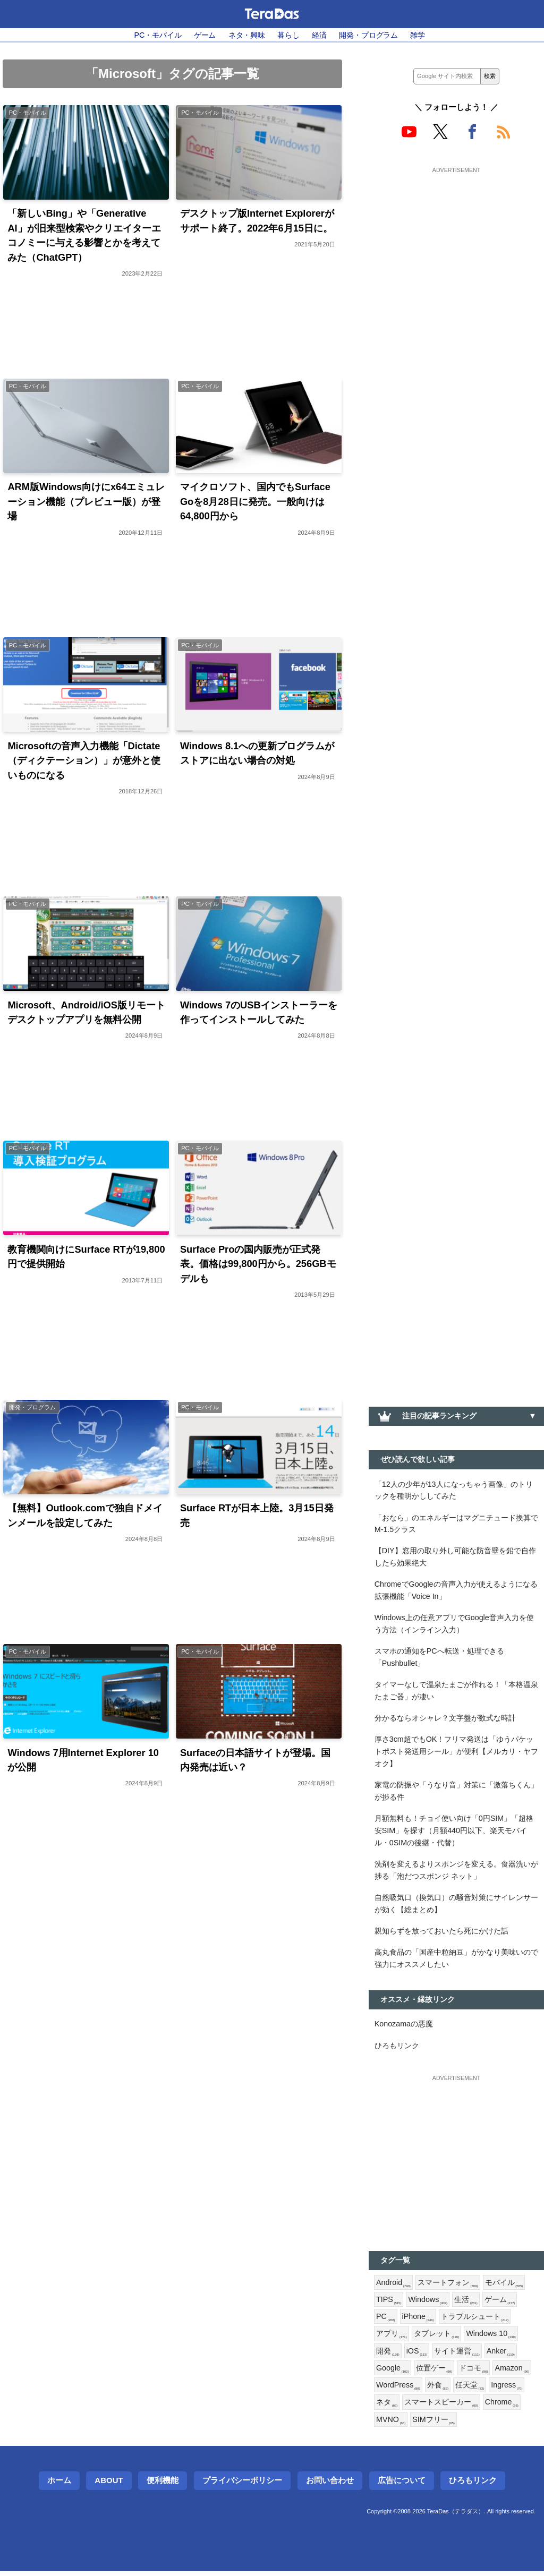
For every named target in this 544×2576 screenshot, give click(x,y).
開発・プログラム (368, 35)
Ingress (507, 2389)
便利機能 (162, 2484)
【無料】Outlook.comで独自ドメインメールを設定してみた (85, 1517)
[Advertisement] (456, 243)
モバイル (504, 2286)
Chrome (502, 2407)
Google (392, 2372)
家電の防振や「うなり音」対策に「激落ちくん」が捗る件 (456, 1793)
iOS (417, 2355)
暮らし (288, 35)
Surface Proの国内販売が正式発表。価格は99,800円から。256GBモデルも (258, 1265)
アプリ (391, 2338)
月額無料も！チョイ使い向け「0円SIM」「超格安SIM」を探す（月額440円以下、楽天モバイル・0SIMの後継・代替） (454, 1832)
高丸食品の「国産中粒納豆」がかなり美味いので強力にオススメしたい (456, 1961)
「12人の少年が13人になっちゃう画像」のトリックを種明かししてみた (454, 1490)
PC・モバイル (157, 35)
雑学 (418, 35)
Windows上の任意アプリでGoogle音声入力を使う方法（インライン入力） (454, 1624)
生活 (466, 2303)
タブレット (437, 2338)
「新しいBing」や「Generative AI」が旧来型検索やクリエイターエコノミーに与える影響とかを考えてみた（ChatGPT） (83, 235)
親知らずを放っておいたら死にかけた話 (441, 1933)
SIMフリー (434, 2424)
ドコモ (473, 2372)
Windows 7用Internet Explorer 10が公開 (83, 1762)
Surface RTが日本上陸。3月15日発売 (257, 1517)
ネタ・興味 (246, 35)
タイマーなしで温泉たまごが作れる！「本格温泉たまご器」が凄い (456, 1692)
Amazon (512, 2372)
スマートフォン (448, 2286)
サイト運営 (457, 2355)
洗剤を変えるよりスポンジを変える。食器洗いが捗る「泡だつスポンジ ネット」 (456, 1872)
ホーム (59, 2484)
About (109, 2484)
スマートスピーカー (441, 2407)
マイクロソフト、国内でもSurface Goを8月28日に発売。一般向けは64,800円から (255, 502)
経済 (319, 35)
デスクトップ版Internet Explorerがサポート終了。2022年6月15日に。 (257, 221)
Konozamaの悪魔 (404, 2027)
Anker (501, 2355)
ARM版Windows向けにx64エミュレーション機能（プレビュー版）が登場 (86, 502)
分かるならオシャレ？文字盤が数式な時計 (445, 1719)
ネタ (386, 2407)
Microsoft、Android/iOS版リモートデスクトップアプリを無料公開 (86, 1013)
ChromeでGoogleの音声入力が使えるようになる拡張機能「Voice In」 (456, 1591)
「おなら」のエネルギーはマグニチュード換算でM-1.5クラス (456, 1523)
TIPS (389, 2303)
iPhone (418, 2320)
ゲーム (205, 35)
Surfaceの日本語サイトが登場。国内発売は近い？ (255, 1762)
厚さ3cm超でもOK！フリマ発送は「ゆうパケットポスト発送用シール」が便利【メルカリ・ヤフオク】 (456, 1753)
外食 (437, 2389)
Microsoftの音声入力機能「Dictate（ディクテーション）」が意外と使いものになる (83, 761)
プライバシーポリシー (242, 2484)
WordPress (398, 2389)
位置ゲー (434, 2372)
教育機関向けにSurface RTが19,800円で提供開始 (86, 1258)
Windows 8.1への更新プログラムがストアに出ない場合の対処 (257, 754)
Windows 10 (491, 2338)
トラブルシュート (475, 2320)
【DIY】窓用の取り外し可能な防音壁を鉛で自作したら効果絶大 (455, 1557)
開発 (388, 2355)
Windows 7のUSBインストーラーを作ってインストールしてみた (259, 1013)
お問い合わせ (330, 2484)
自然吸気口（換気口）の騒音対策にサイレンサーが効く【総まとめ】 (456, 1906)
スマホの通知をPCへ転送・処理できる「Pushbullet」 (439, 1658)
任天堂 (470, 2389)
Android (393, 2286)
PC (385, 2320)
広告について (402, 2484)
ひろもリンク (397, 2048)
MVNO (391, 2424)
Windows (428, 2303)
